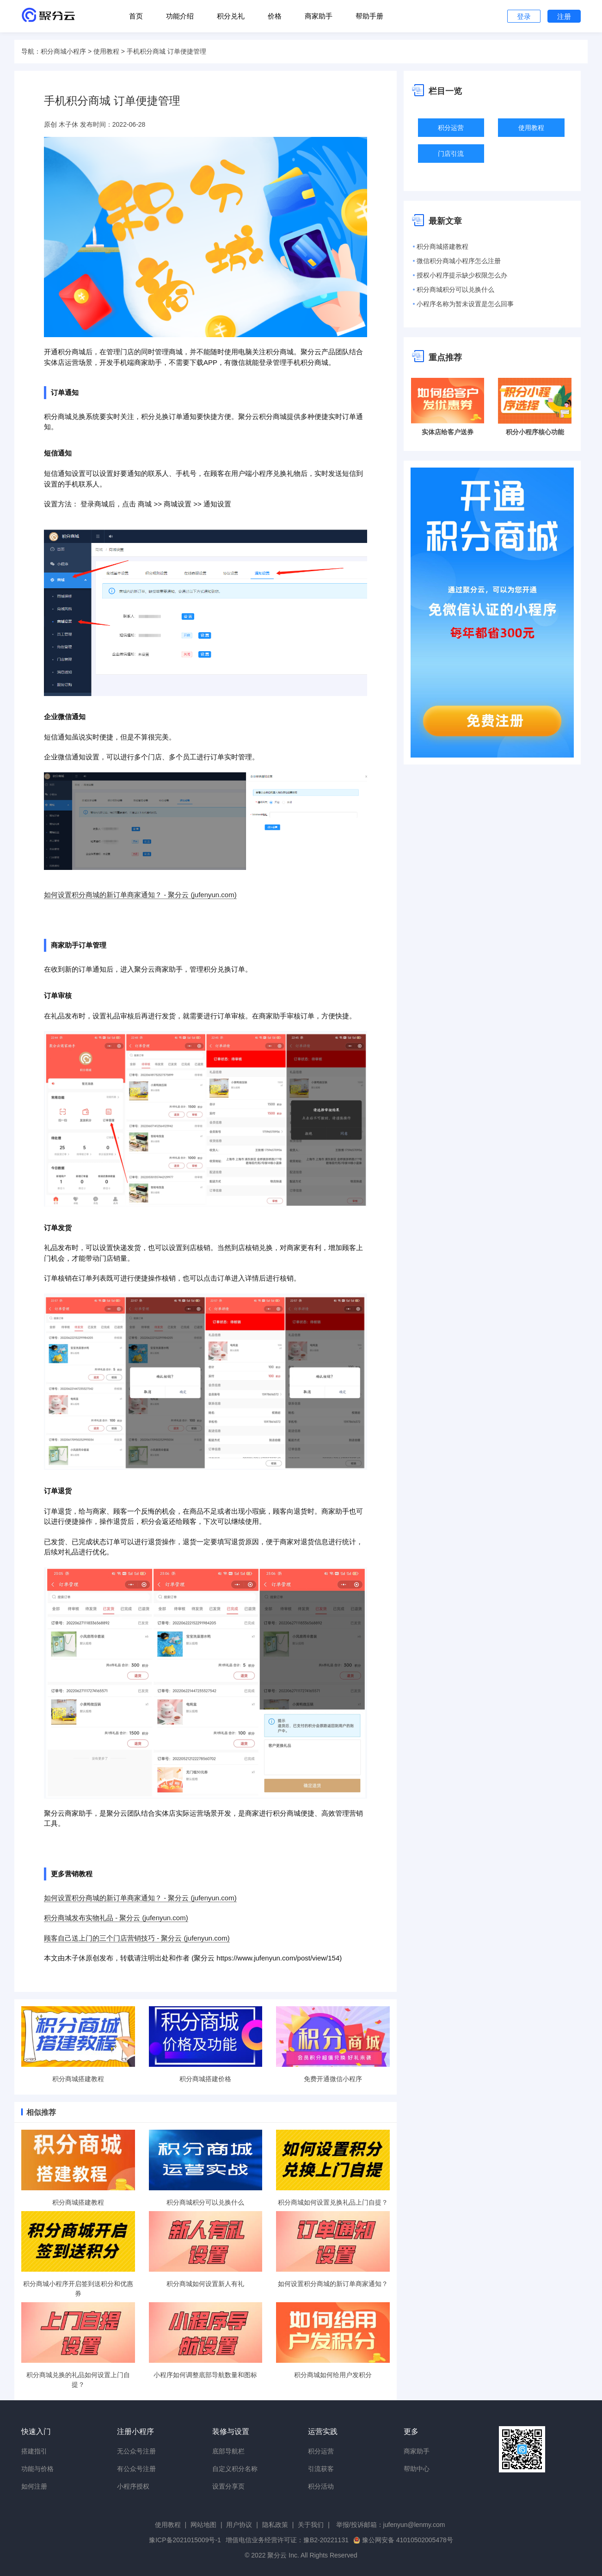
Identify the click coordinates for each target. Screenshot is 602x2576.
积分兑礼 (231, 16)
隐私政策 (275, 2524)
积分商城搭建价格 (205, 2079)
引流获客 (321, 2468)
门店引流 (451, 153)
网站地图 (203, 2524)
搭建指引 (34, 2451)
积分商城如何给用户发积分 (333, 2375)
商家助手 (318, 16)
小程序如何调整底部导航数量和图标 (205, 2375)
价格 (275, 16)
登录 (524, 16)
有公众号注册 (136, 2468)
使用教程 (106, 51)
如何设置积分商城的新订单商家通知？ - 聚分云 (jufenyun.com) (140, 895)
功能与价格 (37, 2468)
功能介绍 (180, 16)
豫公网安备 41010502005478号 (403, 2540)
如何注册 (34, 2486)
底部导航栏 (228, 2451)
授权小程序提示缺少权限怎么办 (462, 275)
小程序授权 (133, 2486)
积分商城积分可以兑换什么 (205, 2202)
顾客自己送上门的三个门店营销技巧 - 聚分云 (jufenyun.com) (137, 1938)
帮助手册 (369, 16)
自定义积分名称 (235, 2468)
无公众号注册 (136, 2451)
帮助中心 (417, 2468)
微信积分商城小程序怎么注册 (459, 261)
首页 (136, 16)
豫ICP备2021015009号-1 (185, 2540)
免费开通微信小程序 (333, 2079)
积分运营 (451, 127)
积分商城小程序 (63, 51)
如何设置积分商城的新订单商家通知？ (333, 2283)
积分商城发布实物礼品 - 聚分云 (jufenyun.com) (116, 1918)
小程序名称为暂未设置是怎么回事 (465, 304)
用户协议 (239, 2524)
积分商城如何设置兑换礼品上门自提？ (333, 2202)
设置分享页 (228, 2486)
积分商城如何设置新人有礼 (205, 2283)
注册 (564, 16)
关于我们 (311, 2524)
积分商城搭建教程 (78, 2079)
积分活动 (321, 2486)
